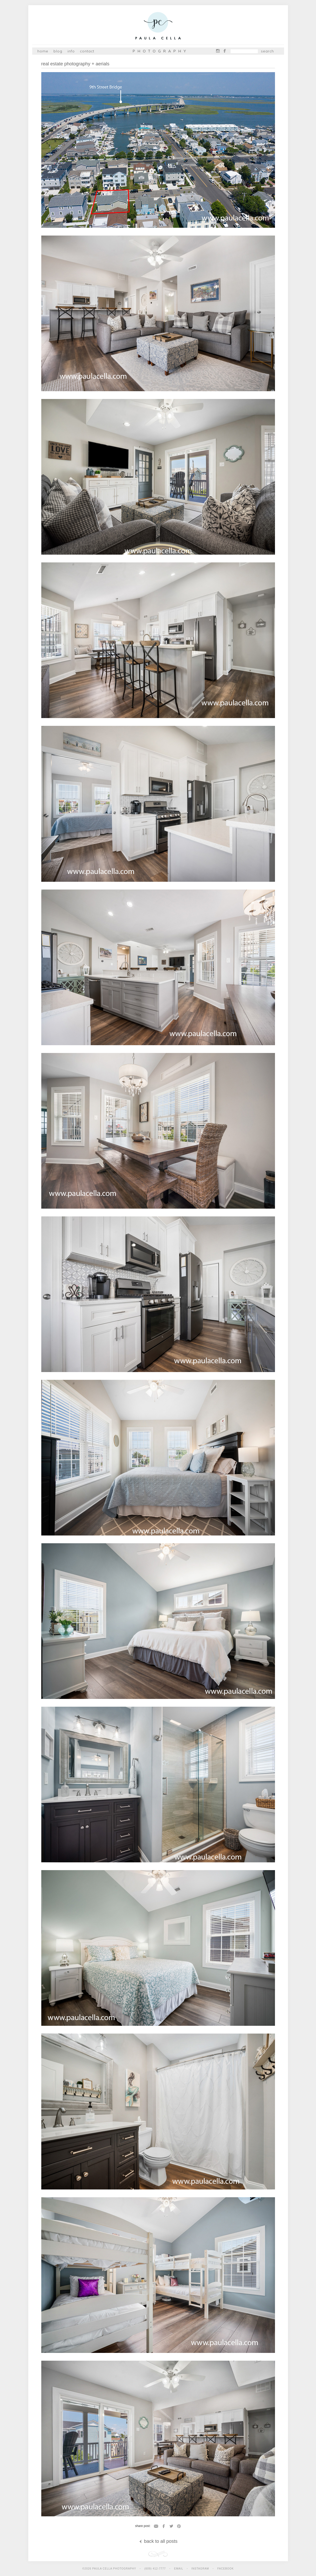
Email (156, 2526)
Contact (87, 51)
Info (71, 51)
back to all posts (157, 2541)
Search (267, 51)
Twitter (171, 2526)
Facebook (225, 51)
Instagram (218, 51)
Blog (57, 51)
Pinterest (179, 2526)
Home (42, 51)
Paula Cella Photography (158, 27)
